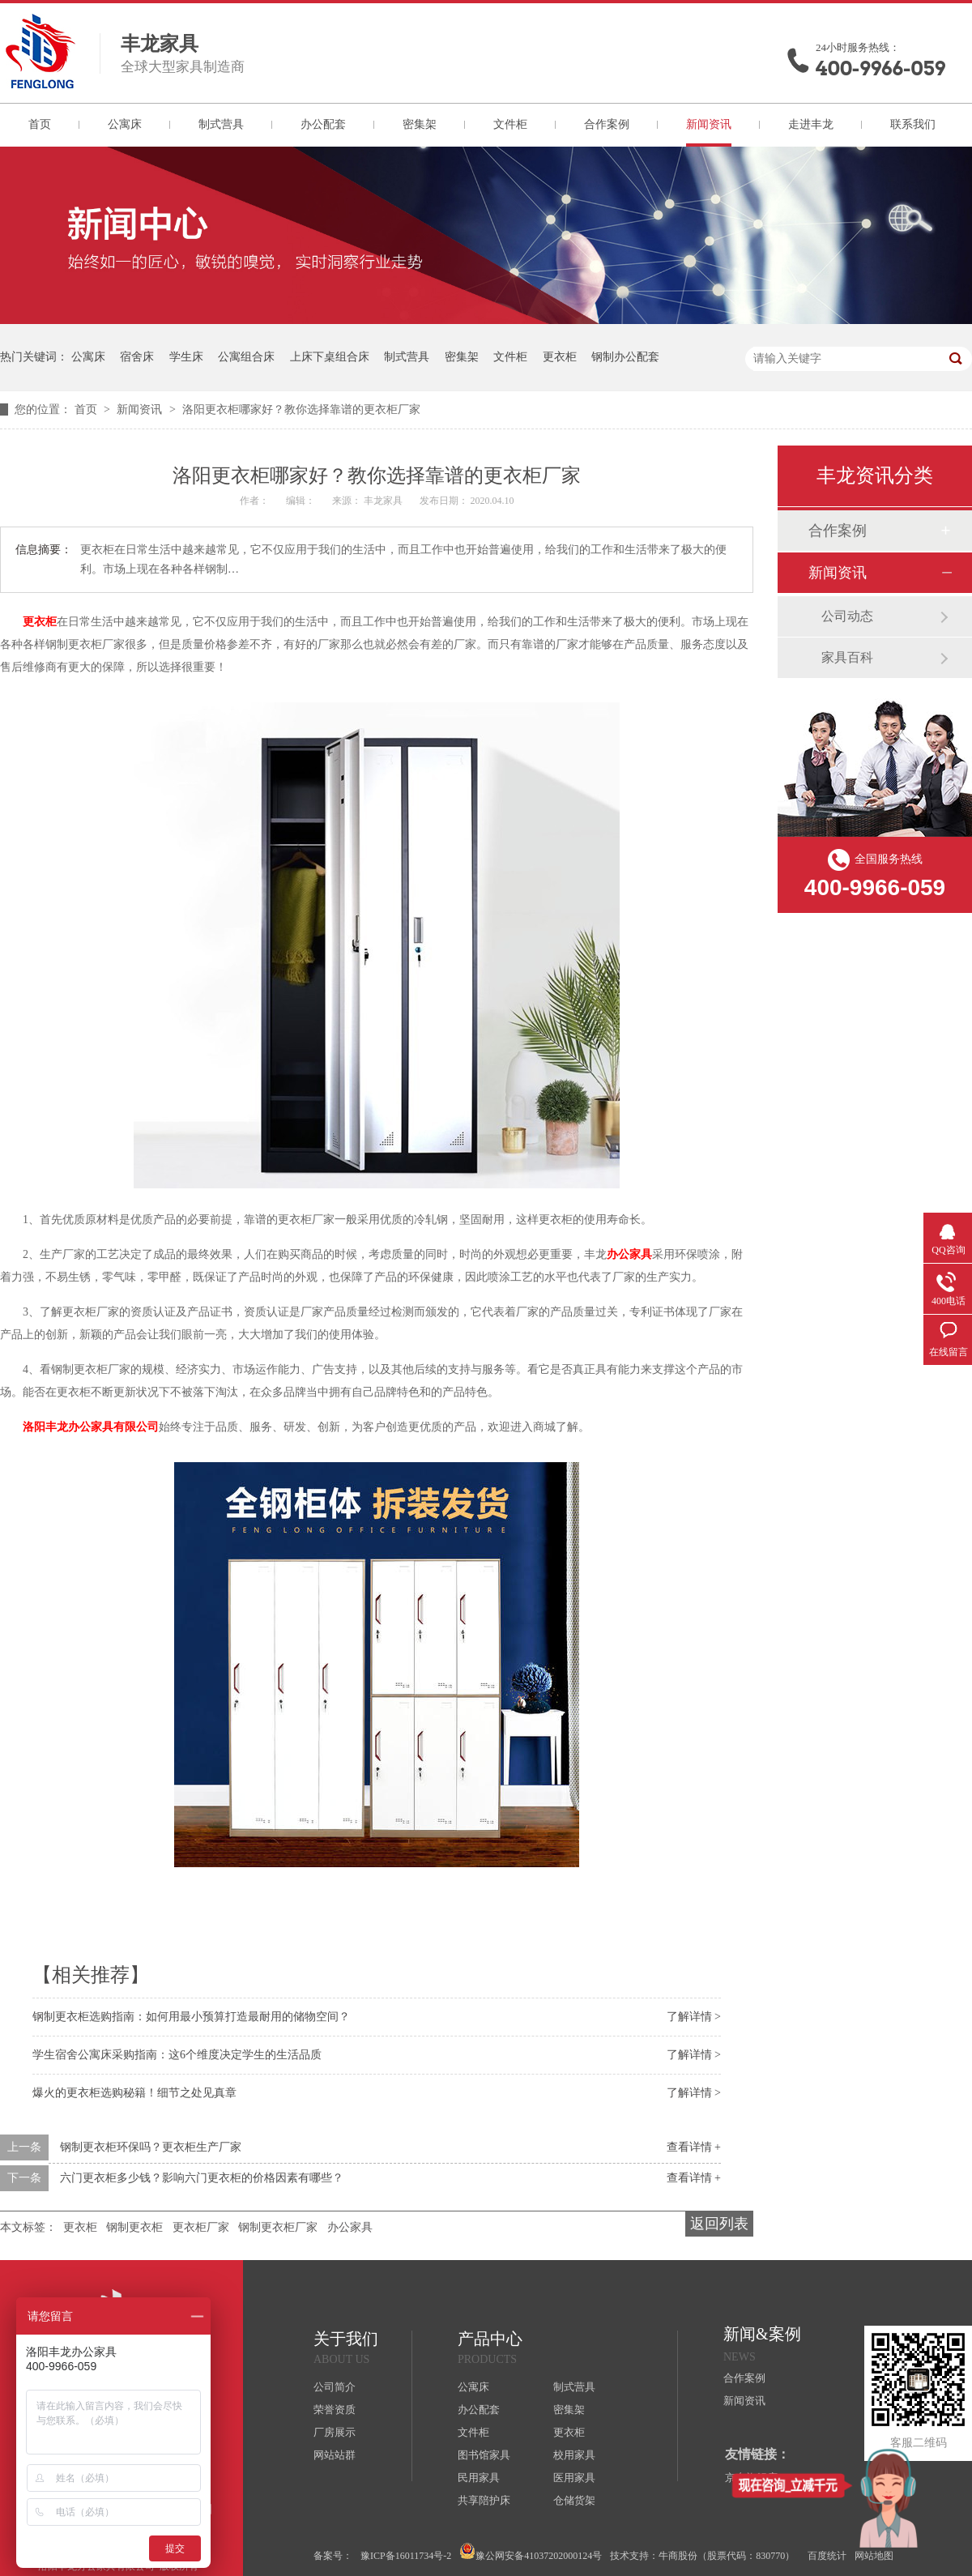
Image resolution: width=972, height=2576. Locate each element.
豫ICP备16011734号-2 (405, 2555)
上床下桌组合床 (329, 357)
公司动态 (847, 616)
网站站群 (334, 2455)
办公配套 (323, 124)
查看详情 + (694, 2147)
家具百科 (847, 657)
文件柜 (510, 124)
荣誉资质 (334, 2409)
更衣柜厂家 (201, 2227)
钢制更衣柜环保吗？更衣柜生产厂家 (150, 2147)
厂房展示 (334, 2432)
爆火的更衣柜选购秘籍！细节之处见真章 (134, 2093)
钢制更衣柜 (134, 2227)
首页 (39, 124)
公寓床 (125, 124)
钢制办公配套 (625, 357)
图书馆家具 (484, 2455)
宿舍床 (137, 357)
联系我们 (913, 124)
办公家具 (629, 1254)
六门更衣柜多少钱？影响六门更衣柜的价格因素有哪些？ (201, 2178)
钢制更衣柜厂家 (278, 2227)
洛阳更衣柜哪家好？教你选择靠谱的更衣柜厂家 (301, 409)
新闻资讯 (708, 124)
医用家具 (574, 2478)
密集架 (420, 124)
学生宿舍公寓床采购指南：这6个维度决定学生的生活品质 (177, 2055)
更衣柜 (560, 357)
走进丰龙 (810, 124)
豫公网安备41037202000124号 (530, 2552)
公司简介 (334, 2387)
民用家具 (479, 2478)
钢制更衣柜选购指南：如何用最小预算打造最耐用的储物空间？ (191, 2017)
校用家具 (574, 2455)
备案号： (332, 2555)
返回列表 (719, 2224)
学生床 (186, 357)
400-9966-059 (880, 68)
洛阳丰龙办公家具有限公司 (91, 1427)
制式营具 (221, 124)
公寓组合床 (246, 357)
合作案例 (606, 124)
